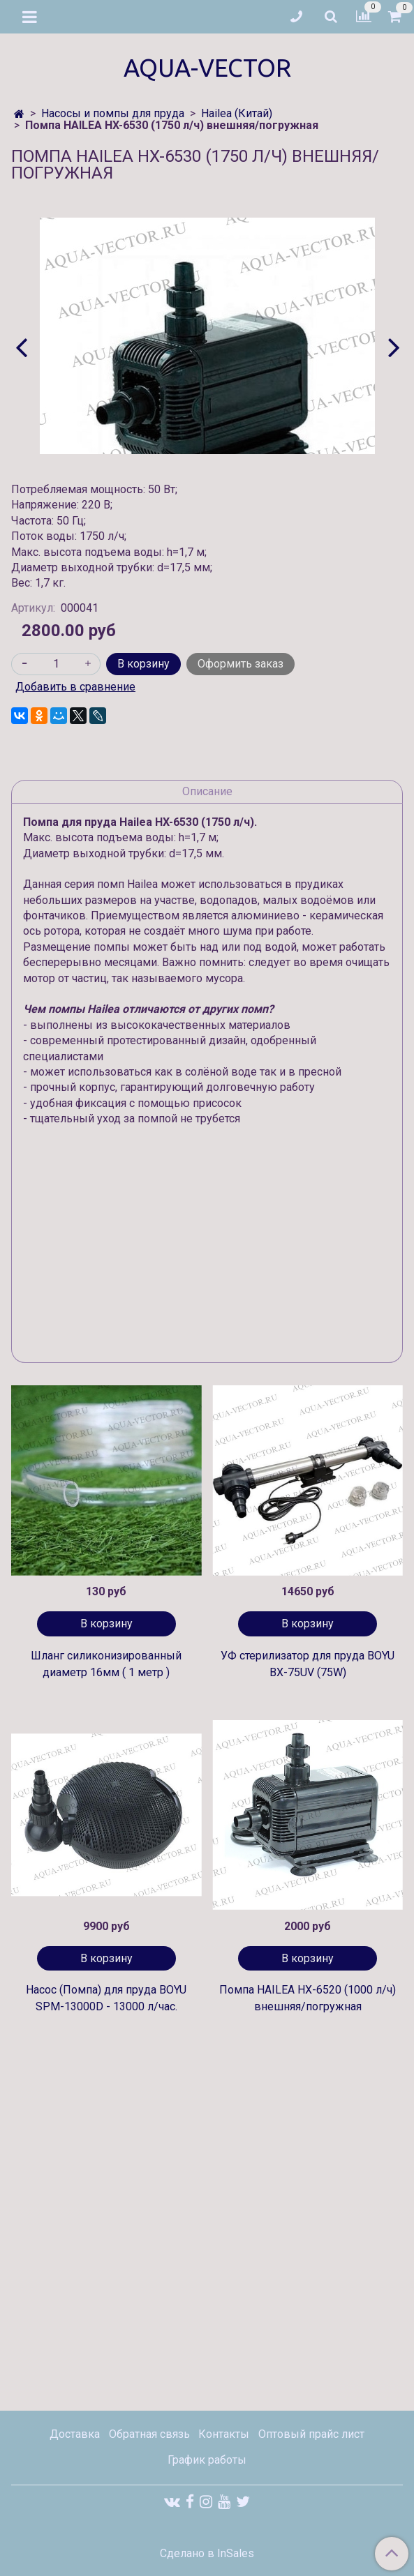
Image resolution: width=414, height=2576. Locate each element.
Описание (207, 791)
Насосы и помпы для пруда (112, 113)
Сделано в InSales (207, 2553)
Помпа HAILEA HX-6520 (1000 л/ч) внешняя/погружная (307, 1998)
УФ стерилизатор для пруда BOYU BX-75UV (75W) (307, 1664)
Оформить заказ (240, 663)
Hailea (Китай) (236, 113)
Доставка (75, 2434)
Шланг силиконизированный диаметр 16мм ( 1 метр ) (106, 1664)
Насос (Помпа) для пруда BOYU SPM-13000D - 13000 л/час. (106, 1998)
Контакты (223, 2434)
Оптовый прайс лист (311, 2434)
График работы (207, 2459)
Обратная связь (149, 2434)
